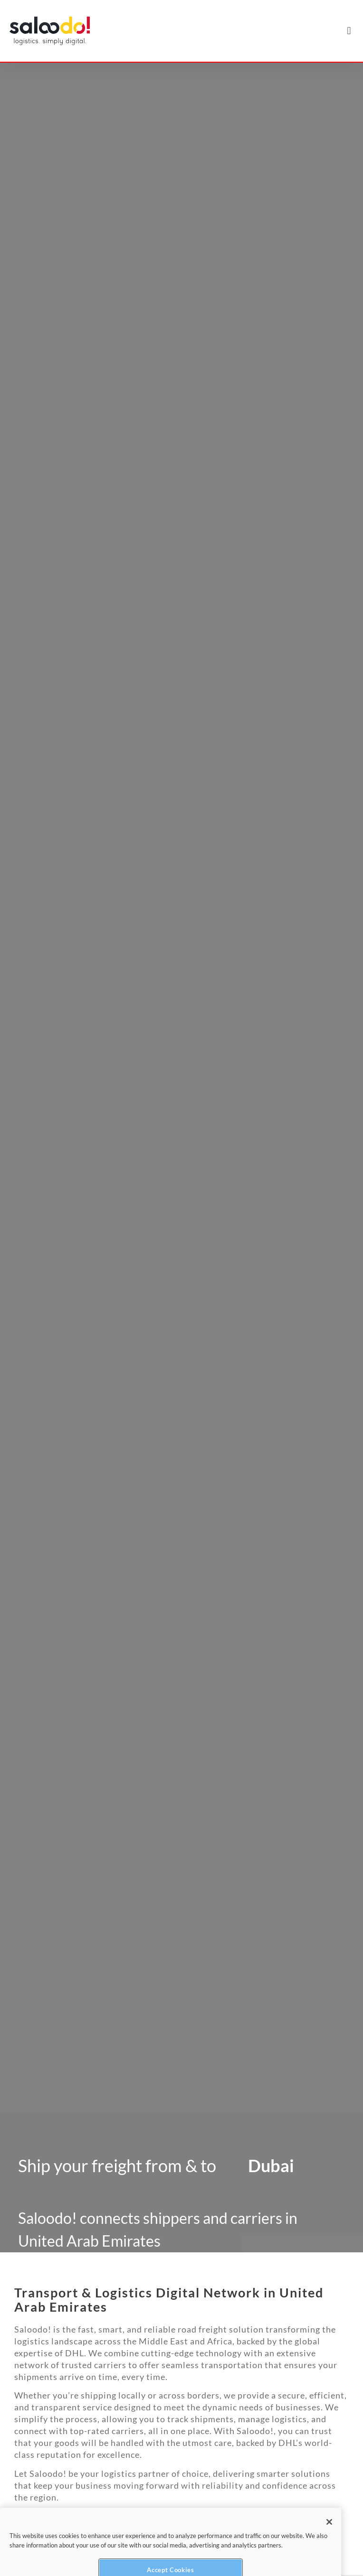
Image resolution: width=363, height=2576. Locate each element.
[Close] (329, 2533)
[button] (348, 31)
